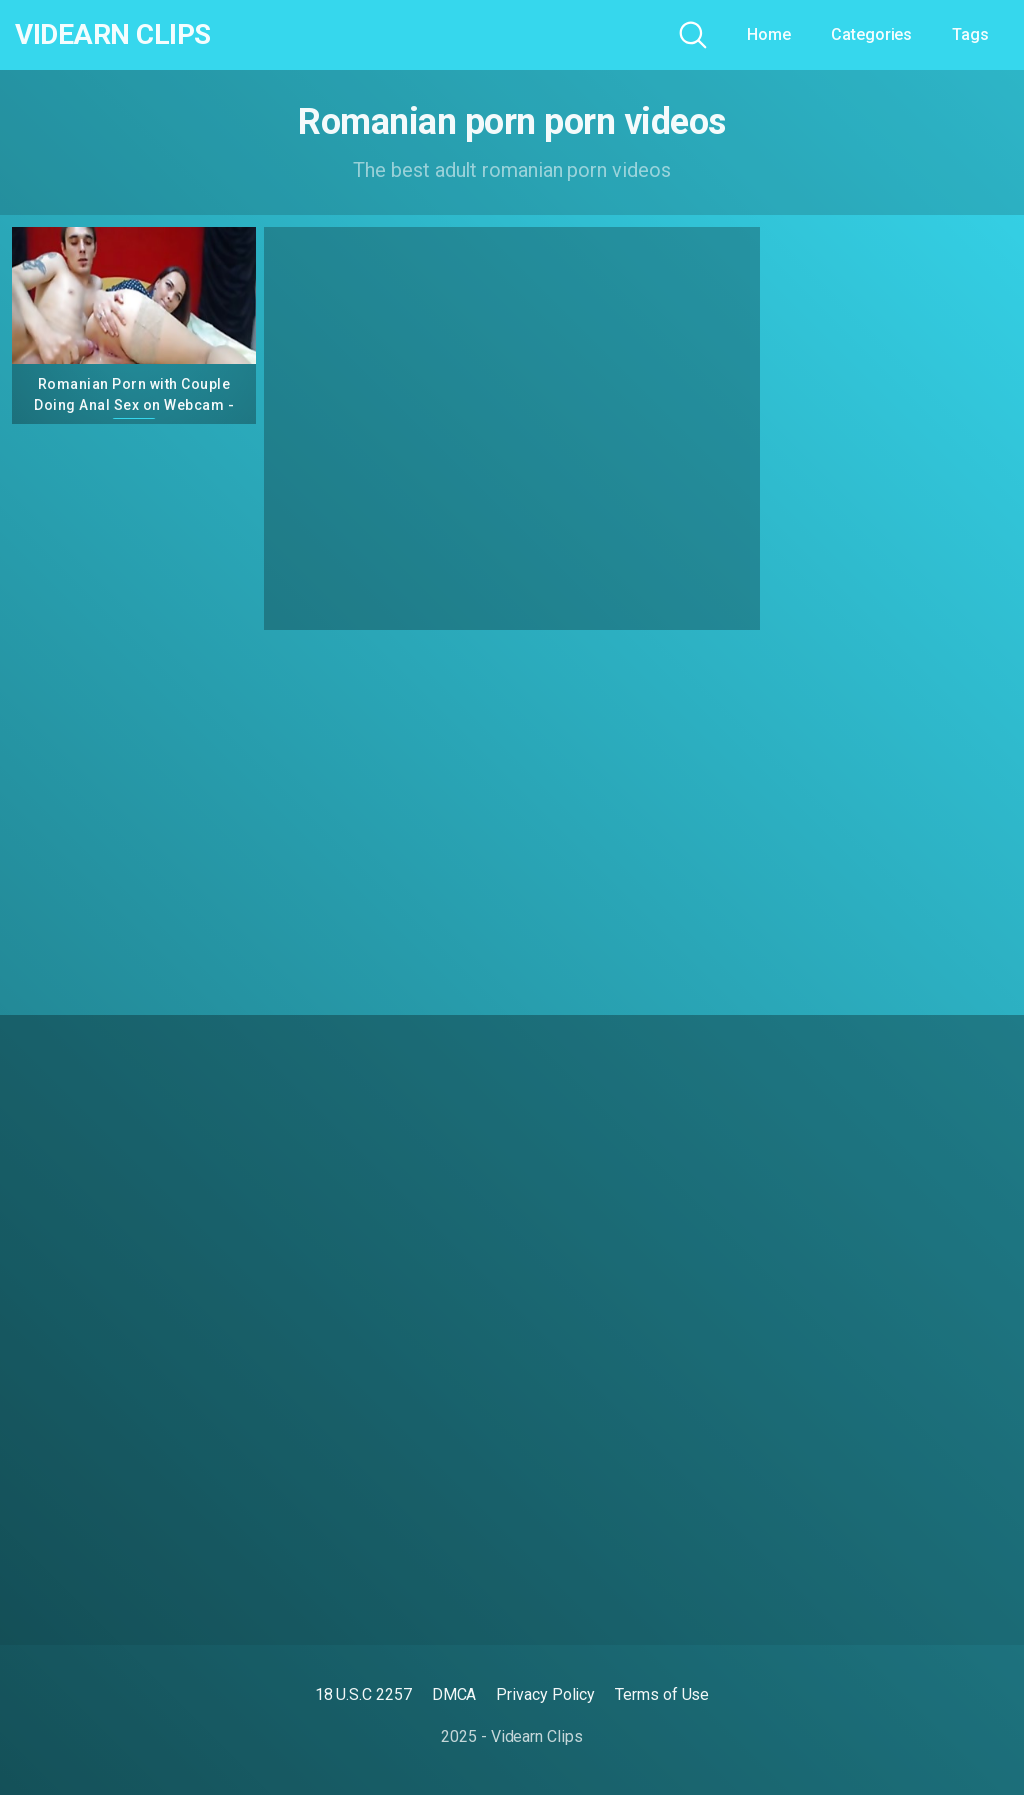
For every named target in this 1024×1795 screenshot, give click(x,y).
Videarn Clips (113, 35)
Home (769, 34)
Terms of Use (662, 1694)
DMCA (454, 1694)
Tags (970, 34)
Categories (871, 34)
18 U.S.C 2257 (363, 1694)
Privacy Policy (545, 1694)
